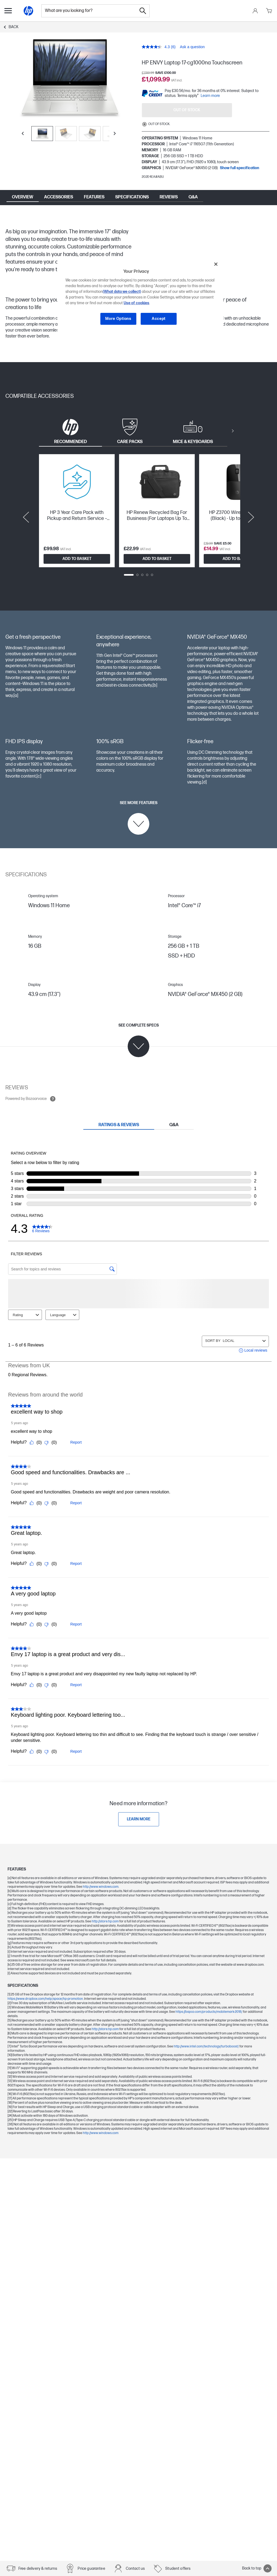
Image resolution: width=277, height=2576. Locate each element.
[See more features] (138, 818)
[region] (140, 295)
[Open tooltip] (53, 1099)
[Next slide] (114, 133)
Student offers (177, 2568)
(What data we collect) (122, 291)
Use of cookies (136, 303)
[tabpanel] (138, 517)
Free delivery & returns (37, 2568)
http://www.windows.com (100, 1872)
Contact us (135, 2568)
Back (13, 27)
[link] (138, 1804)
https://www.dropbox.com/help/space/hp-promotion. (46, 1984)
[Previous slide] (22, 133)
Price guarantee (91, 2568)
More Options (118, 318)
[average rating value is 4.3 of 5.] (156, 47)
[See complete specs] (138, 1040)
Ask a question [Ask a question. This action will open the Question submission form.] (192, 47)
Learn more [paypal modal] (210, 95)
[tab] (70, 431)
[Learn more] (138, 1804)
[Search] (142, 10)
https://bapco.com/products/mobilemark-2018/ (209, 1997)
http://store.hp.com (105, 1906)
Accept (159, 318)
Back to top (257, 2568)
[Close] (216, 264)
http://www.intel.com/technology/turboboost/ (206, 2031)
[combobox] (89, 10)
